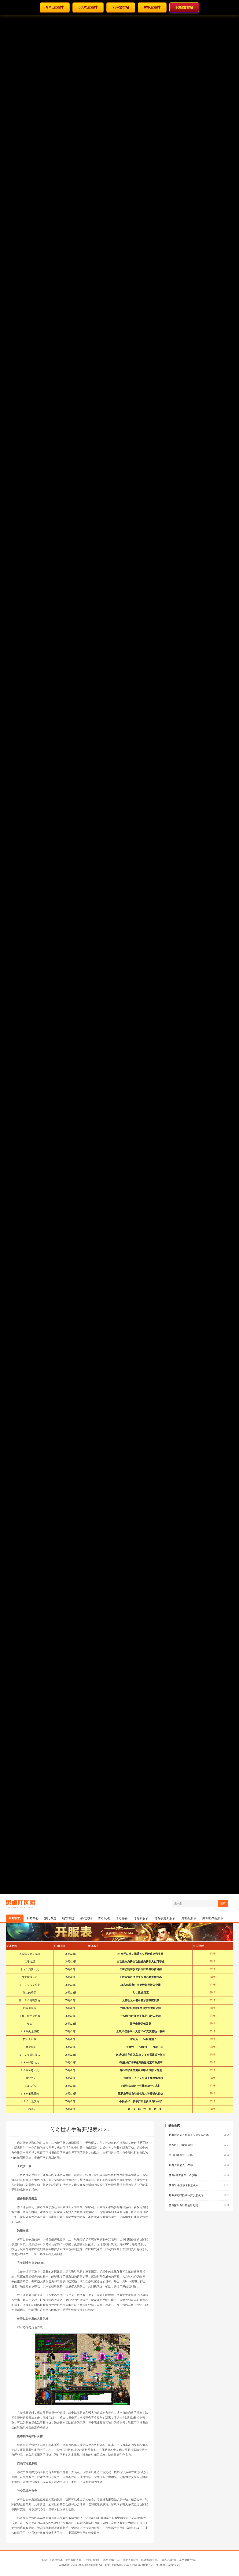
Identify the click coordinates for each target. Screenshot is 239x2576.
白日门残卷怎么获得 (181, 2155)
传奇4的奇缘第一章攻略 (183, 2175)
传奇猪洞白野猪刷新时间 (183, 2205)
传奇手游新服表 (164, 1918)
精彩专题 (68, 1918)
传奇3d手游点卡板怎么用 (183, 2185)
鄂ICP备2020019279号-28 (164, 2564)
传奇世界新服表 (212, 1918)
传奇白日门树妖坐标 (181, 2145)
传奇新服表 (141, 1918)
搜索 (222, 1903)
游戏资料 (86, 1918)
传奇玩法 (104, 1918)
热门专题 (50, 1918)
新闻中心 (32, 1918)
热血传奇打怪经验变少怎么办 (186, 2195)
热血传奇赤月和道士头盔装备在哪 (189, 2135)
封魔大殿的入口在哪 (181, 2165)
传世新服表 (188, 1918)
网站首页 (15, 1918)
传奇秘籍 (122, 1918)
